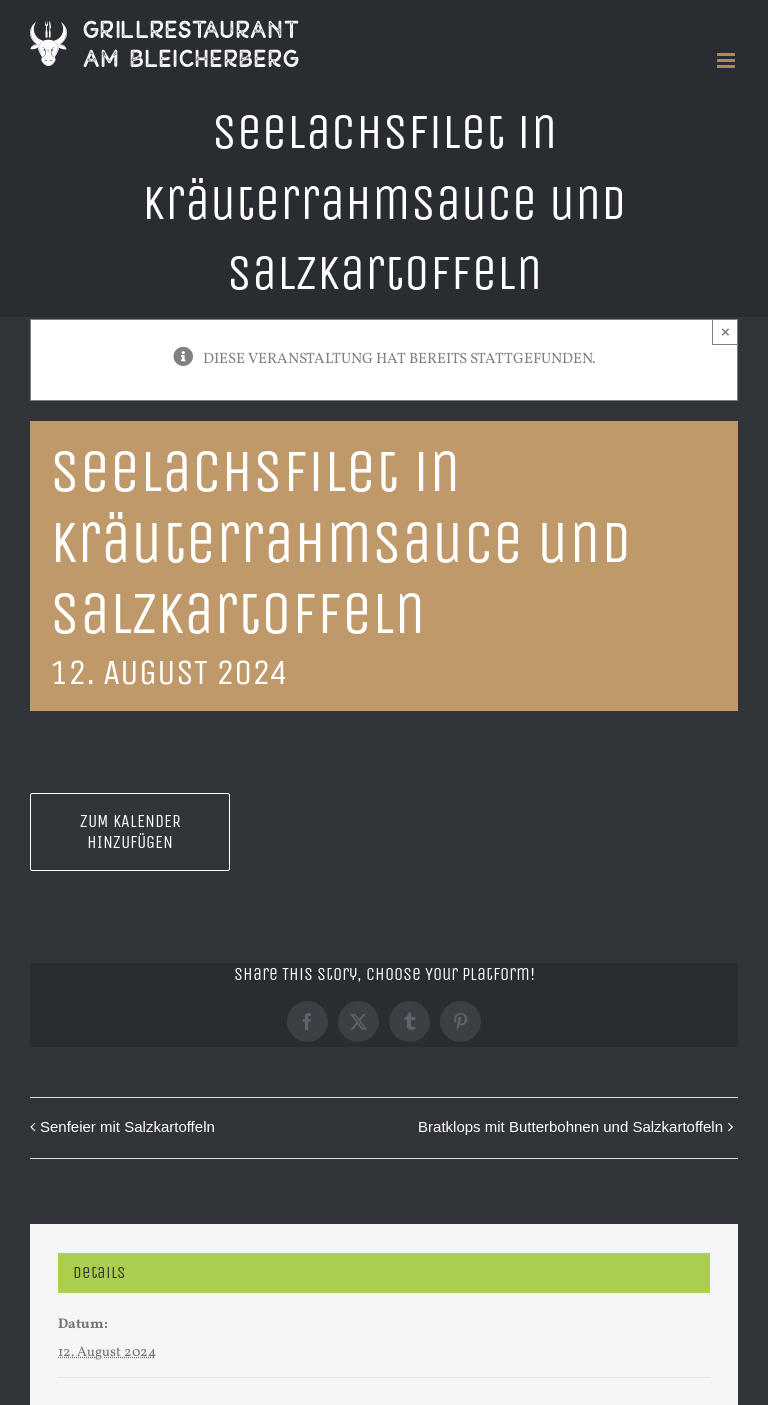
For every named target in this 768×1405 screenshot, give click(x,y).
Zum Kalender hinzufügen (130, 832)
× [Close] (725, 331)
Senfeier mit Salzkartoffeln (127, 1126)
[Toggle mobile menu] (727, 60)
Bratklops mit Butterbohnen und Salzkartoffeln (570, 1126)
